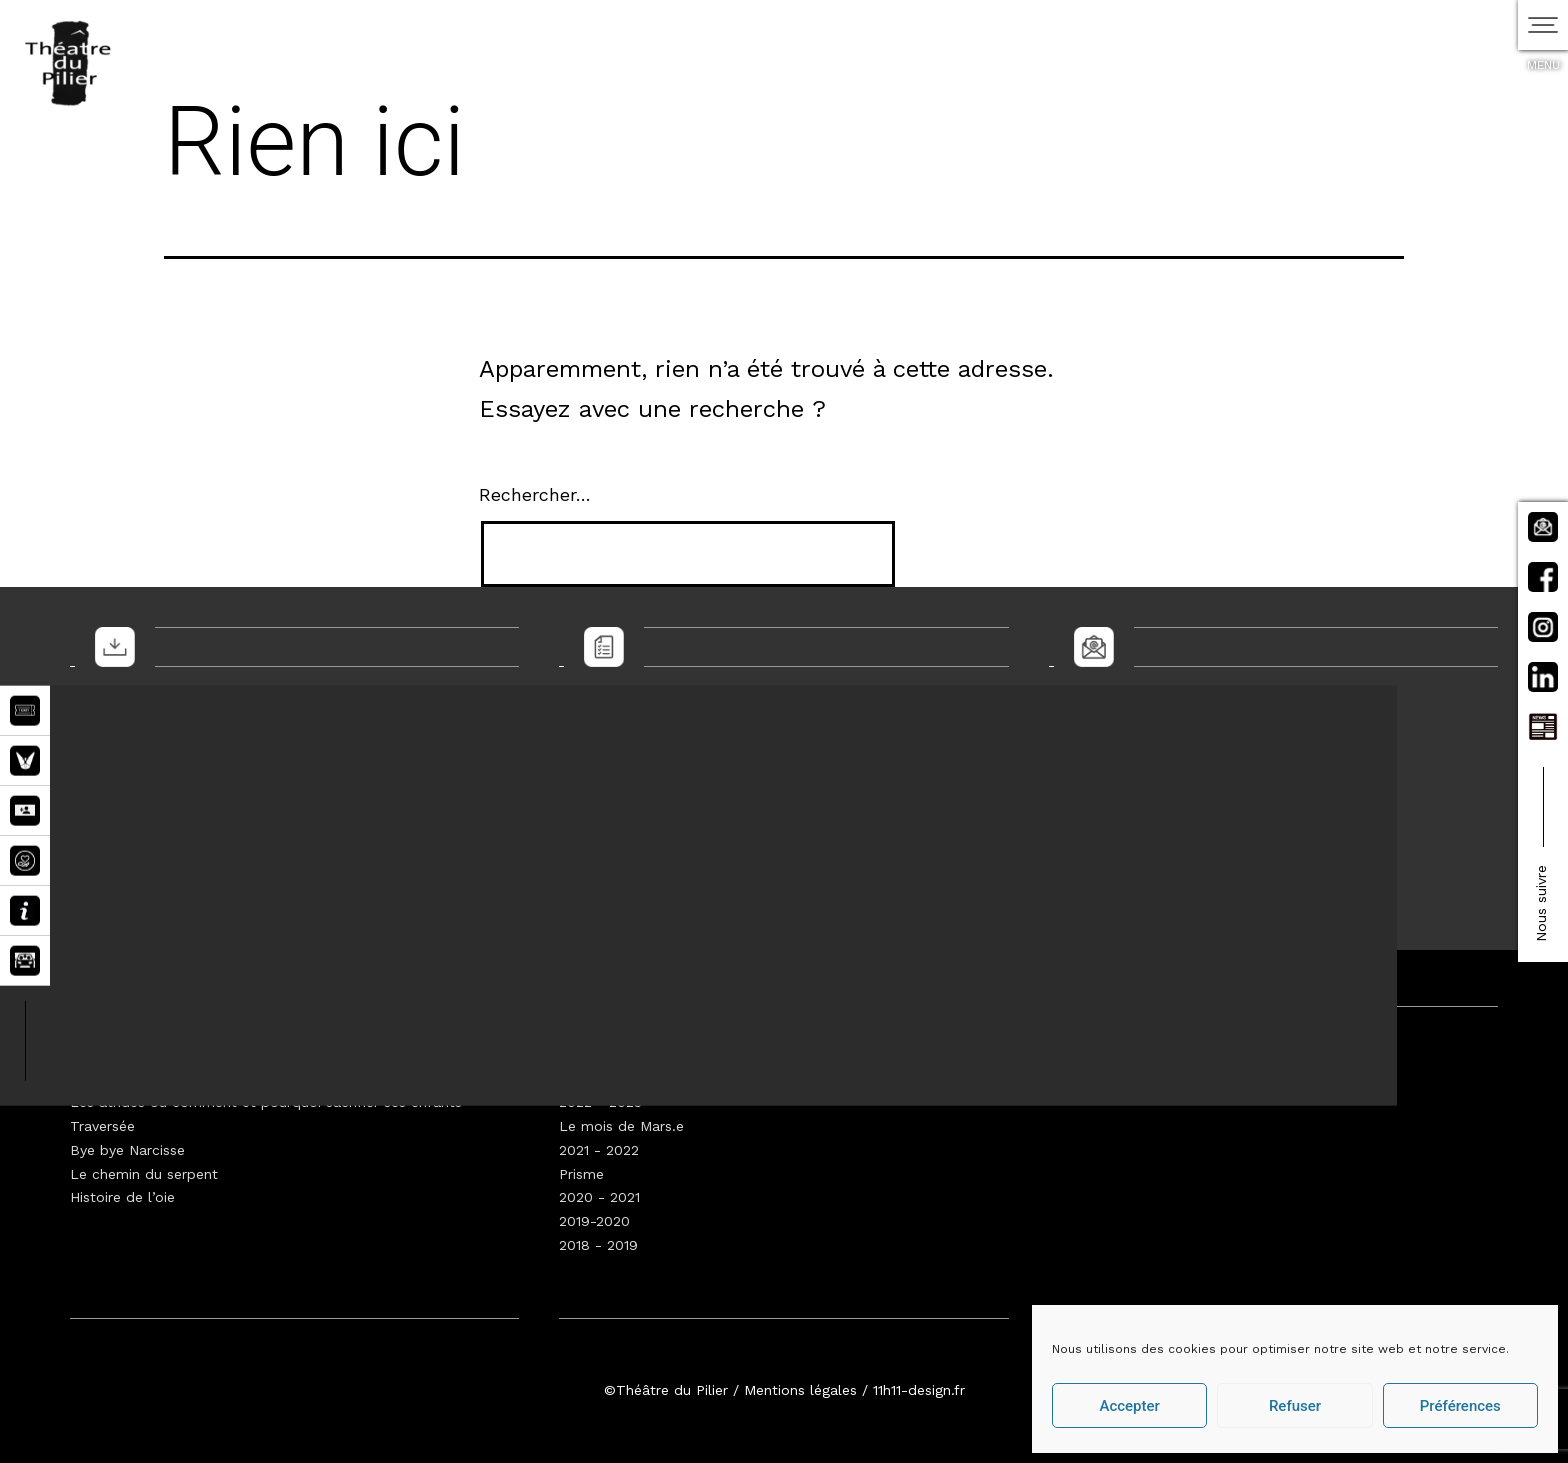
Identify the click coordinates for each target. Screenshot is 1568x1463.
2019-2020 (594, 1221)
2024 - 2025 (600, 1055)
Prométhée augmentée (147, 1078)
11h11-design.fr (919, 1390)
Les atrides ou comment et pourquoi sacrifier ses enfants (266, 1102)
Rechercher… (535, 494)
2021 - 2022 (599, 1150)
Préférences (1460, 1406)
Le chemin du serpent (144, 1174)
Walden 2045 (113, 1055)
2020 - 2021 (599, 1197)
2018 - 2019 (598, 1245)
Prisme (581, 1174)
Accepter (1129, 1406)
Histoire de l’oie (122, 1197)
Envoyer (1103, 860)
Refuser (1295, 1406)
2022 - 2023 (600, 1102)
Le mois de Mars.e (621, 1126)
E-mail (1082, 760)
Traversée (102, 1126)
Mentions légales (800, 1390)
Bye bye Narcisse (127, 1150)
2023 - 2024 (600, 1078)
